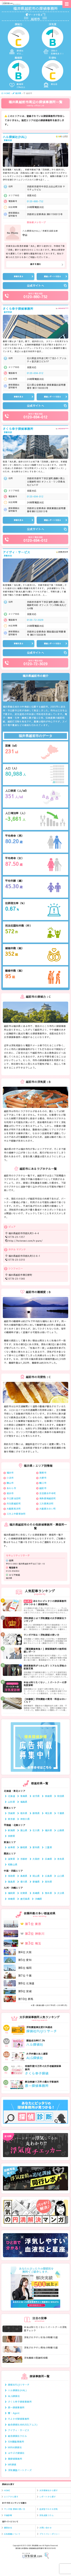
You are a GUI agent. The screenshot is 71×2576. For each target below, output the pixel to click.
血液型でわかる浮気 (48, 2509)
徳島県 (11, 1881)
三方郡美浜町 (46, 1503)
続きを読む (35, 264)
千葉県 (60, 1813)
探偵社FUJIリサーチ (19, 2384)
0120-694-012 (35, 373)
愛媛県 (36, 1881)
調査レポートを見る (52, 276)
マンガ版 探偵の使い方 (14, 2509)
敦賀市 (42, 1472)
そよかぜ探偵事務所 (18, 2418)
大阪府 (36, 1858)
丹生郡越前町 (14, 1503)
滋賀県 (11, 1858)
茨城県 (11, 1813)
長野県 (11, 1836)
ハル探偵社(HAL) (29, 138)
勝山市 (10, 1482)
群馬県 (36, 1813)
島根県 (23, 1875)
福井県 (48, 1830)
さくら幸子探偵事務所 (29, 310)
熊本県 (48, 1893)
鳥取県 (11, 1875)
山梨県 (60, 1830)
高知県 (48, 1881)
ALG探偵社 (14, 2396)
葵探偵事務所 (15, 2458)
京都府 (23, 1858)
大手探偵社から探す (48, 2490)
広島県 (48, 1875)
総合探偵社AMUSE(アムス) (22, 2424)
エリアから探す (11, 2496)
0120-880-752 (35, 201)
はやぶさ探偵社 (16, 2453)
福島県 (23, 1801)
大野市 (42, 1477)
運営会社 (8, 2527)
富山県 (23, 1830)
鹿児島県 (25, 1898)
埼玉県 (48, 1813)
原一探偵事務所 (16, 2407)
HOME (7, 2490)
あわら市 (11, 1488)
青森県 (23, 1796)
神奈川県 (25, 1819)
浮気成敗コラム (46, 2515)
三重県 (48, 1847)
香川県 (23, 1881)
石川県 (36, 1830)
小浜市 (10, 1477)
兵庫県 (48, 1858)
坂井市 (10, 1493)
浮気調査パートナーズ (20, 2470)
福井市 (10, 1472)
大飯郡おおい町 (47, 1508)
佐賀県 (23, 1893)
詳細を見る (18, 276)
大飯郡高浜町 (14, 1508)
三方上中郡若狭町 (16, 1513)
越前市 (42, 1488)
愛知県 (36, 1847)
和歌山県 (13, 1864)
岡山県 (36, 1875)
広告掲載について (12, 2534)
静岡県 (23, 1847)
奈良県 (60, 1858)
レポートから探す (47, 2496)
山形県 (11, 1801)
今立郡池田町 (14, 1498)
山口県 (60, 1875)
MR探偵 (12, 2464)
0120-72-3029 (35, 619)
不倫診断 (8, 2515)
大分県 (60, 1893)
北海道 (11, 1796)
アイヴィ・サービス (29, 553)
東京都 (11, 1819)
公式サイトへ (35, 286)
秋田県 (60, 1796)
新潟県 (11, 1830)
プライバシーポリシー (49, 2534)
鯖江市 (42, 1482)
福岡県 (11, 1893)
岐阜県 (11, 1847)
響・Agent (14, 2413)
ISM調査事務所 (16, 2441)
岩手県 (36, 1796)
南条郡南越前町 (47, 1498)
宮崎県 (11, 1898)
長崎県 (36, 1893)
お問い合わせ (45, 2527)
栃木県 (23, 1813)
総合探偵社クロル (17, 2436)
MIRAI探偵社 (15, 2447)
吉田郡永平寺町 (47, 1493)
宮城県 (48, 1796)
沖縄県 (38, 1898)
